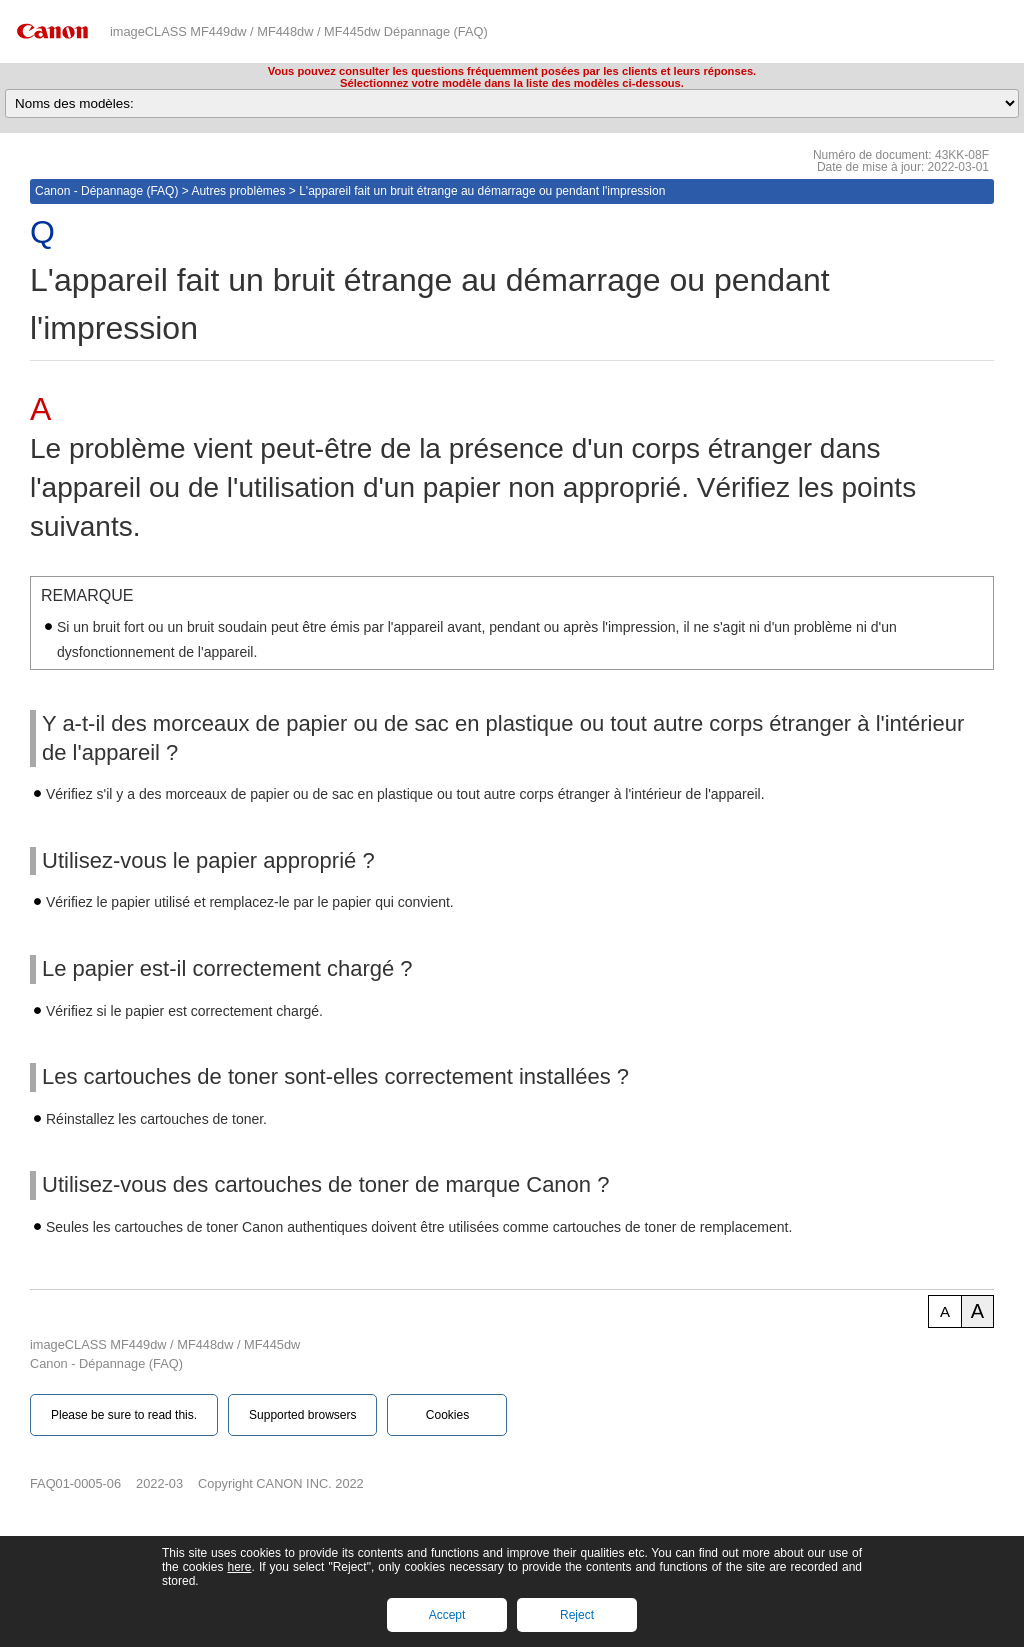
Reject (577, 1615)
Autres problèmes (238, 191)
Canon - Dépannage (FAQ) (106, 191)
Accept (447, 1615)
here (239, 1567)
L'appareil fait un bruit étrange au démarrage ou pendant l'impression (482, 191)
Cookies (447, 1415)
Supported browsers (302, 1415)
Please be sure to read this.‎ (124, 1415)
